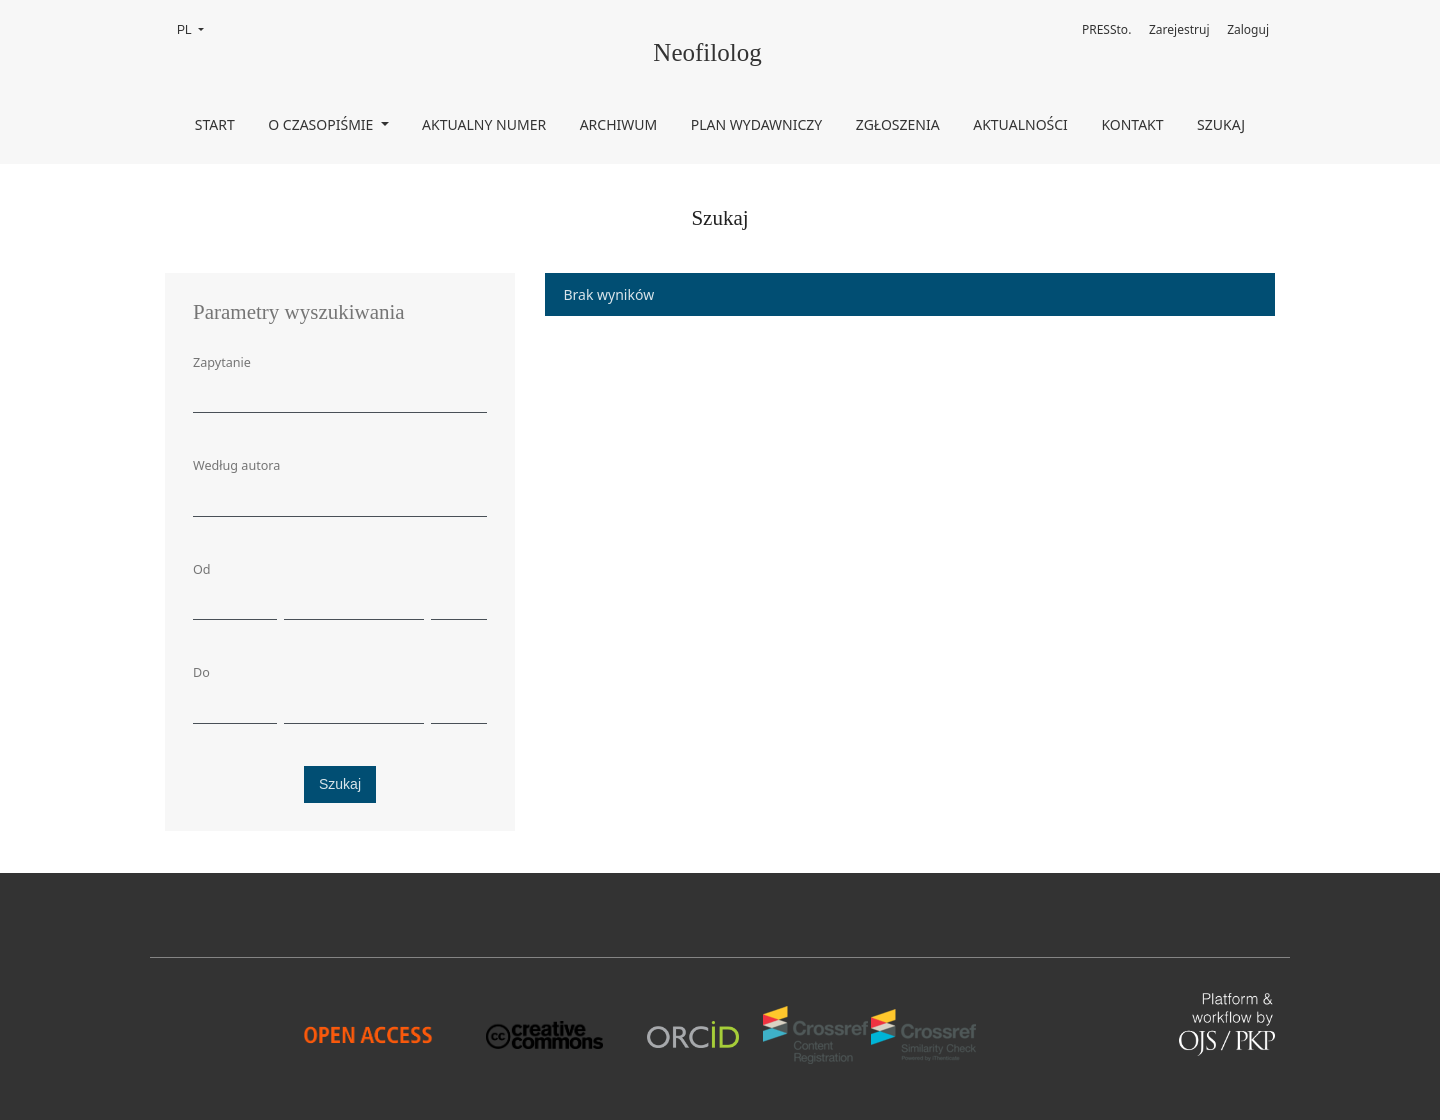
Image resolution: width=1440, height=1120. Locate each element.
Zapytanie (222, 362)
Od (202, 569)
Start (215, 124)
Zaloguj (1248, 29)
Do (201, 672)
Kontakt (1132, 124)
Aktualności (1020, 124)
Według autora (236, 465)
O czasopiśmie (322, 124)
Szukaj (1221, 124)
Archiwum (619, 124)
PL (196, 28)
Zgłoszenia (898, 124)
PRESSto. (1106, 29)
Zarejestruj (1179, 29)
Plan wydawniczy (757, 124)
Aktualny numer (484, 124)
